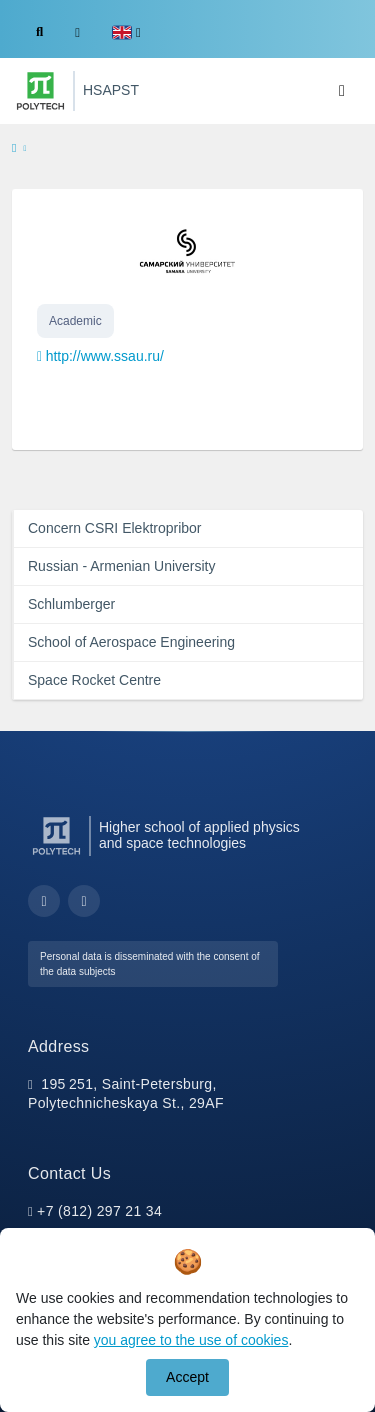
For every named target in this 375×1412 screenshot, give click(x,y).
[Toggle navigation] (342, 91)
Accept (187, 1377)
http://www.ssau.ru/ (105, 356)
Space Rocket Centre (94, 680)
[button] (126, 32)
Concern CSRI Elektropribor (115, 528)
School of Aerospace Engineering (131, 642)
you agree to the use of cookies (191, 1340)
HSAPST (111, 90)
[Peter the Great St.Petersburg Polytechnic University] (40, 91)
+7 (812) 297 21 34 (99, 1211)
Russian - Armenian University (122, 566)
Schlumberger (71, 604)
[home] (14, 149)
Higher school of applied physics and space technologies (199, 835)
